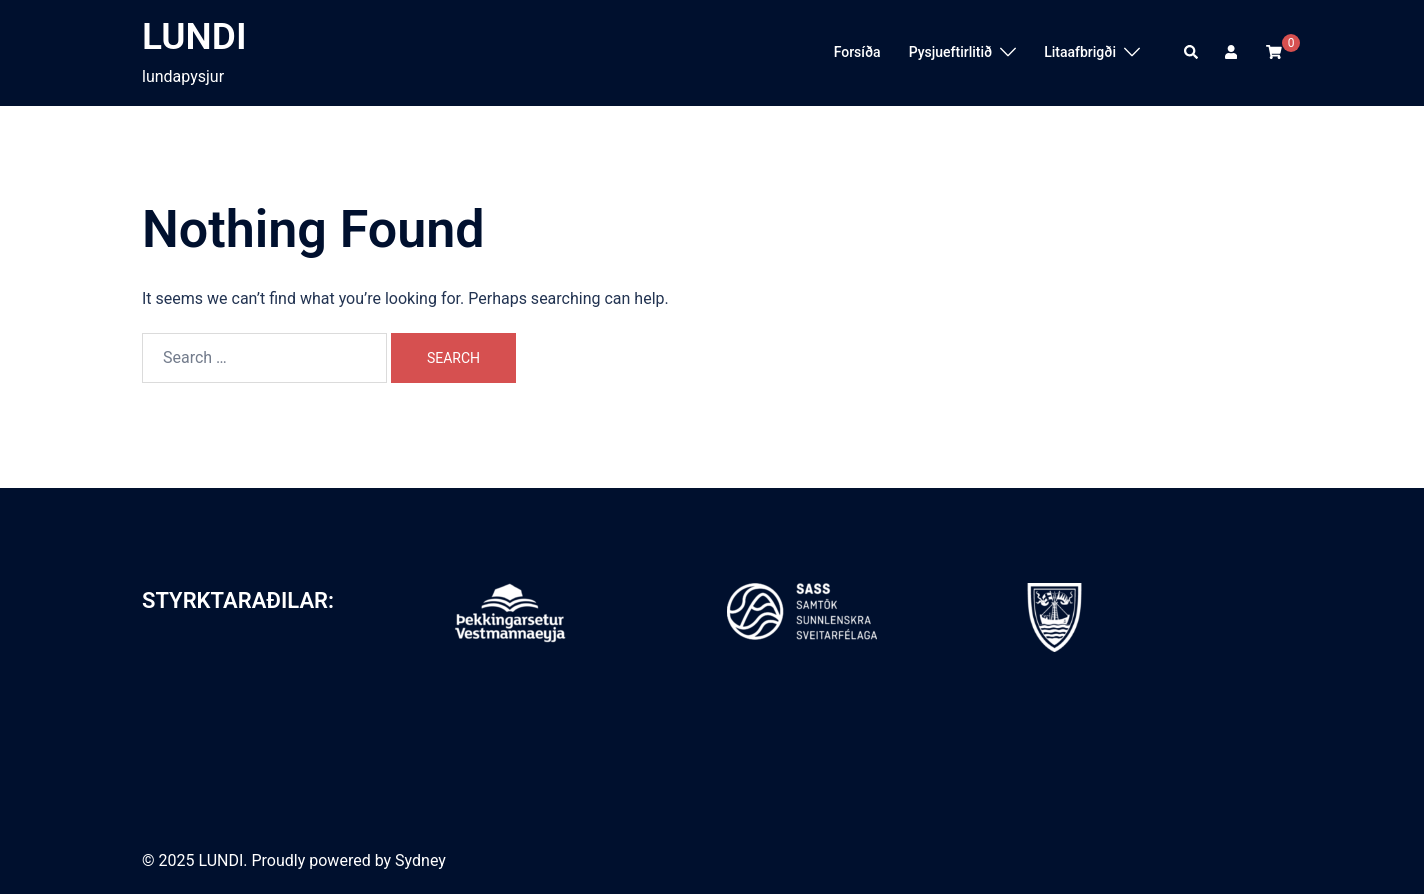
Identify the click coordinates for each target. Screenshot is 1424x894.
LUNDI (194, 36)
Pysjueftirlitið (951, 52)
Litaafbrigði (1080, 52)
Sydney (420, 860)
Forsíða (857, 52)
